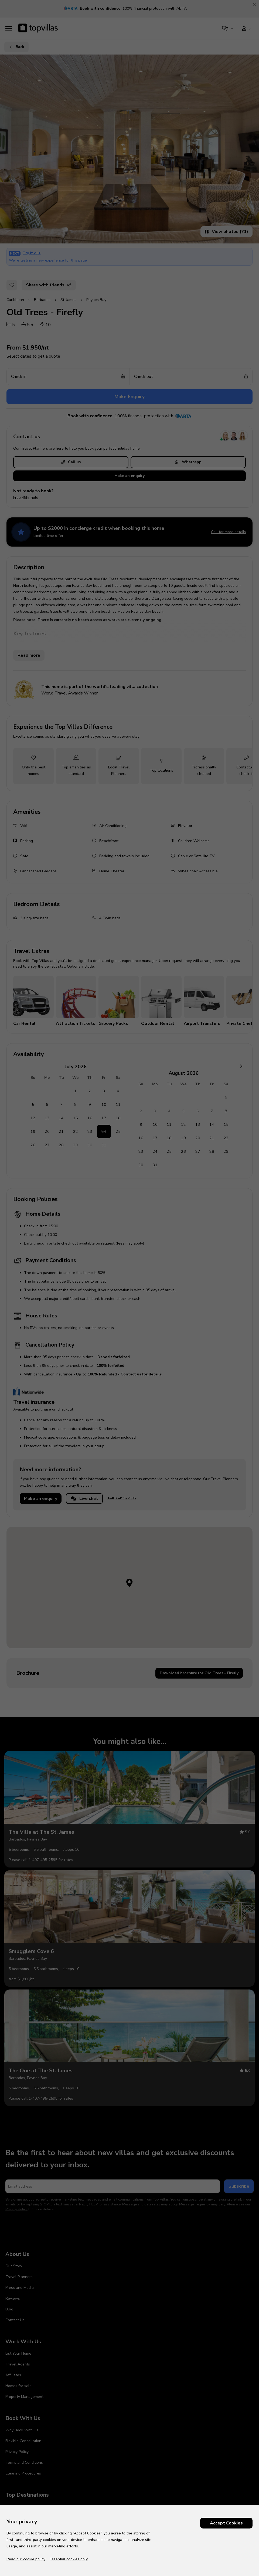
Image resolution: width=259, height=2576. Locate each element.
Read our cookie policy (25, 2559)
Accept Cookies (226, 2523)
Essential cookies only (69, 2559)
